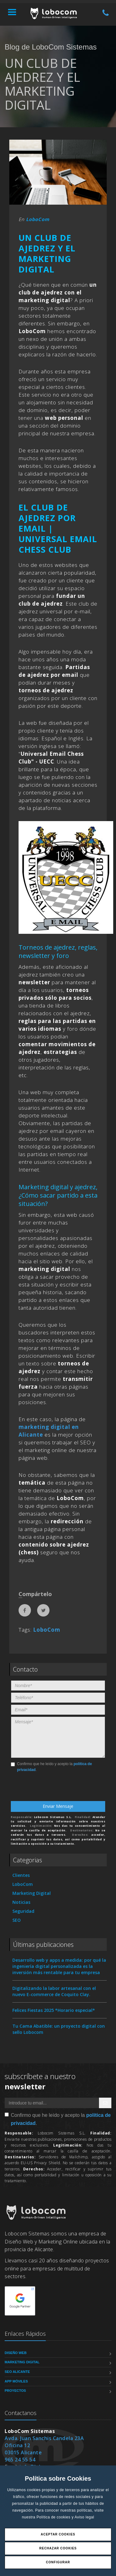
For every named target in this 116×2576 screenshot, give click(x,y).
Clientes (21, 1875)
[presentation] (49, 1789)
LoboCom (37, 219)
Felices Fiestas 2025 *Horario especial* (53, 2010)
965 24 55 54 (20, 2459)
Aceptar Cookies (58, 2534)
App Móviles (16, 2381)
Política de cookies (54, 2517)
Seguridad (23, 1911)
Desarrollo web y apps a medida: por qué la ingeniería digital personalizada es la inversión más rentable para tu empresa (59, 1966)
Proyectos (15, 2390)
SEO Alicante (17, 2372)
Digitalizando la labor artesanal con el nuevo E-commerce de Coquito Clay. (54, 1991)
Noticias (21, 1902)
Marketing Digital (31, 1893)
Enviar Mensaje (58, 1806)
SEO (16, 1920)
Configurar (58, 2562)
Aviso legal (84, 2517)
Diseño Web (16, 2353)
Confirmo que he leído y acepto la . (51, 1767)
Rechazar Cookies (58, 2548)
